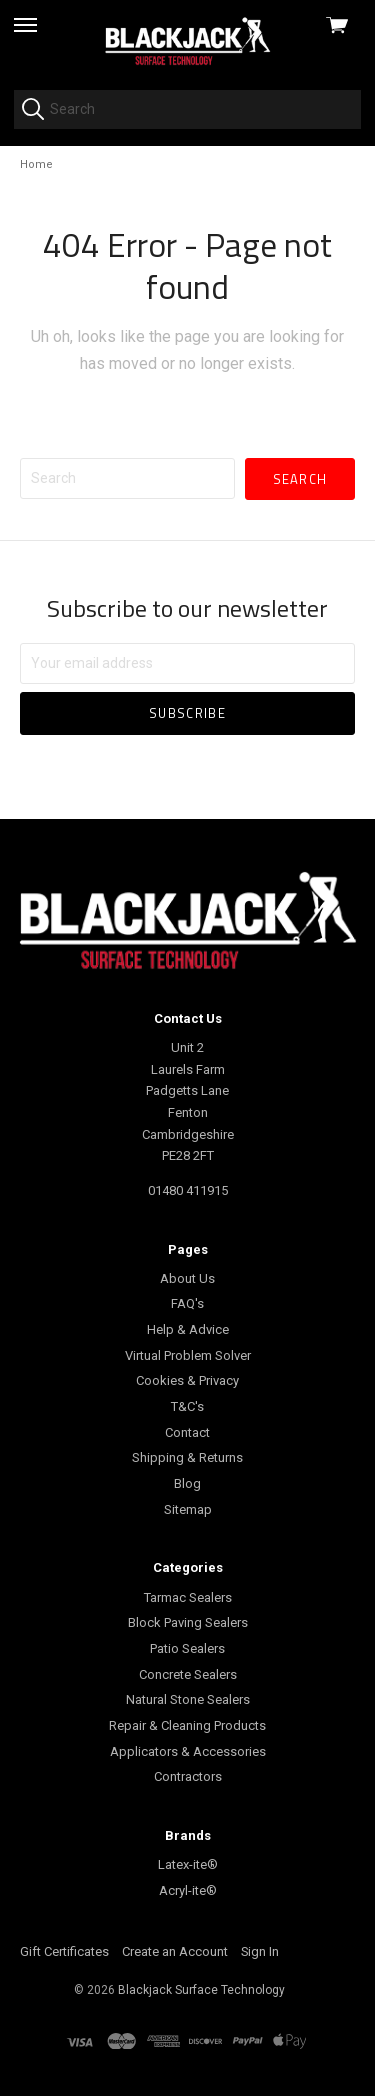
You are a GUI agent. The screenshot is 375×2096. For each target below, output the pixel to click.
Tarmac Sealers (188, 1597)
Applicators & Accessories (188, 1751)
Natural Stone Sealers (188, 1699)
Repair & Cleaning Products (187, 1725)
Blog (187, 1483)
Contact (187, 1432)
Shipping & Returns (187, 1457)
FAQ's (187, 1303)
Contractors (188, 1776)
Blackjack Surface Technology (201, 1990)
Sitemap (188, 1509)
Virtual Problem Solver (188, 1355)
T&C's (187, 1406)
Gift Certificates (64, 1951)
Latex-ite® (188, 1864)
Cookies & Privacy (187, 1380)
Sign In (260, 1951)
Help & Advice (188, 1329)
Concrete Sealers (188, 1674)
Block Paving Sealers (188, 1622)
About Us (187, 1278)
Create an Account (175, 1951)
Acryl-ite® (188, 1890)
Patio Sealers (187, 1648)
